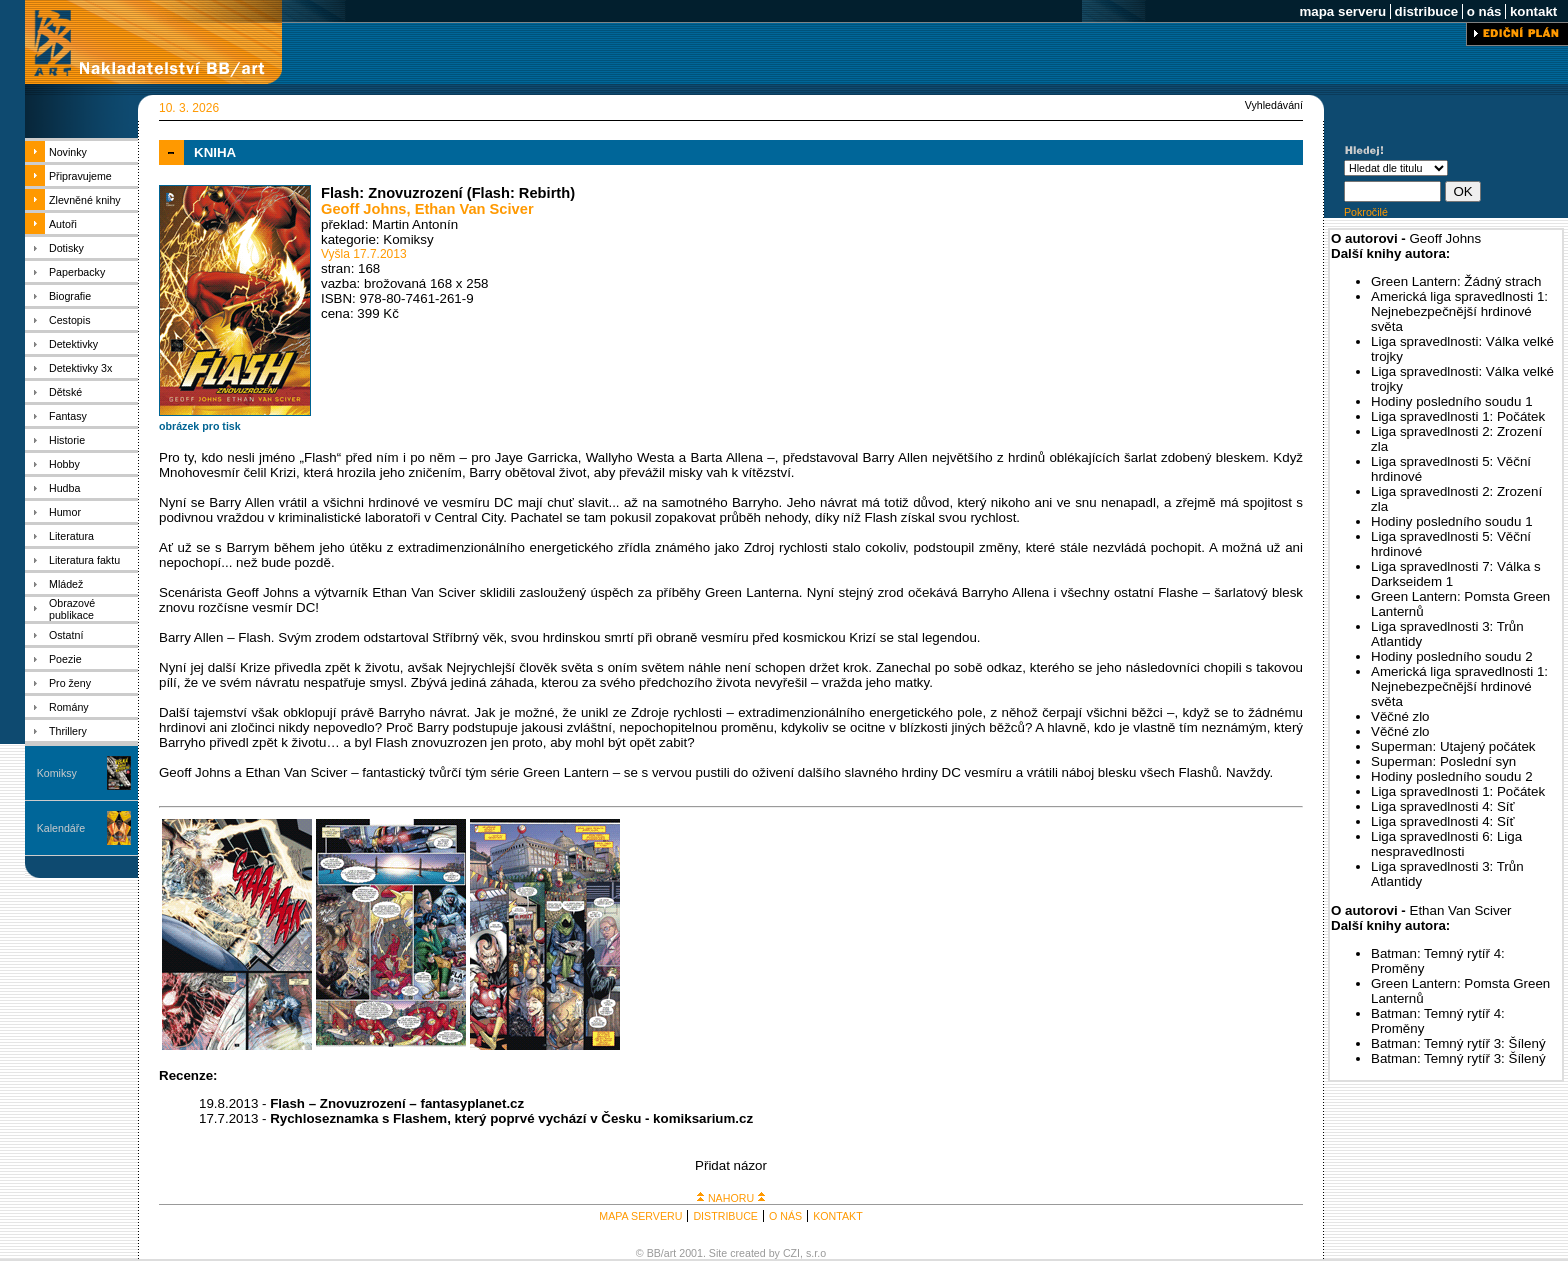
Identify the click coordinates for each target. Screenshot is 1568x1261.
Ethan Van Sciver (474, 209)
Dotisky (66, 248)
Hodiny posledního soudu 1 (1452, 401)
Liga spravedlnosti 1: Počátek (1458, 416)
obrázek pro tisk (200, 426)
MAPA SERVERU (640, 1216)
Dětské (65, 392)
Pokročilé (1366, 212)
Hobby (64, 464)
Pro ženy (70, 683)
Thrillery (68, 731)
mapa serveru (1343, 11)
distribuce (1426, 11)
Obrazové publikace (72, 609)
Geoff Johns (364, 209)
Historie (67, 440)
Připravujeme (80, 176)
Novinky (68, 152)
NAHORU (731, 1198)
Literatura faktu (84, 560)
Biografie (70, 296)
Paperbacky (77, 272)
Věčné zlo (1400, 716)
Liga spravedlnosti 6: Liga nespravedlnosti (1446, 844)
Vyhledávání (1274, 105)
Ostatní (66, 635)
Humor (65, 512)
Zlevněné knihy (85, 200)
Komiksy (57, 773)
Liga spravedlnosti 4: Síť (1443, 806)
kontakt (1533, 11)
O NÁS (785, 1216)
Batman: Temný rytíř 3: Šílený (1458, 1043)
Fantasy (68, 416)
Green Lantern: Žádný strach (1456, 281)
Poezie (65, 659)
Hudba (64, 488)
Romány (69, 707)
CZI (791, 1253)
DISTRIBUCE (725, 1216)
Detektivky (73, 344)
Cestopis (69, 320)
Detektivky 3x (80, 368)
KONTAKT (838, 1216)
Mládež (66, 584)
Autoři (63, 224)
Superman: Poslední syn (1443, 761)
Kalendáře (61, 828)
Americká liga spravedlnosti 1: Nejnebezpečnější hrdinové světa (1459, 311)
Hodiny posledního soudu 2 (1452, 656)
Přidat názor (731, 1165)
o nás (1484, 11)
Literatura (71, 536)
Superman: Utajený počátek (1453, 746)
